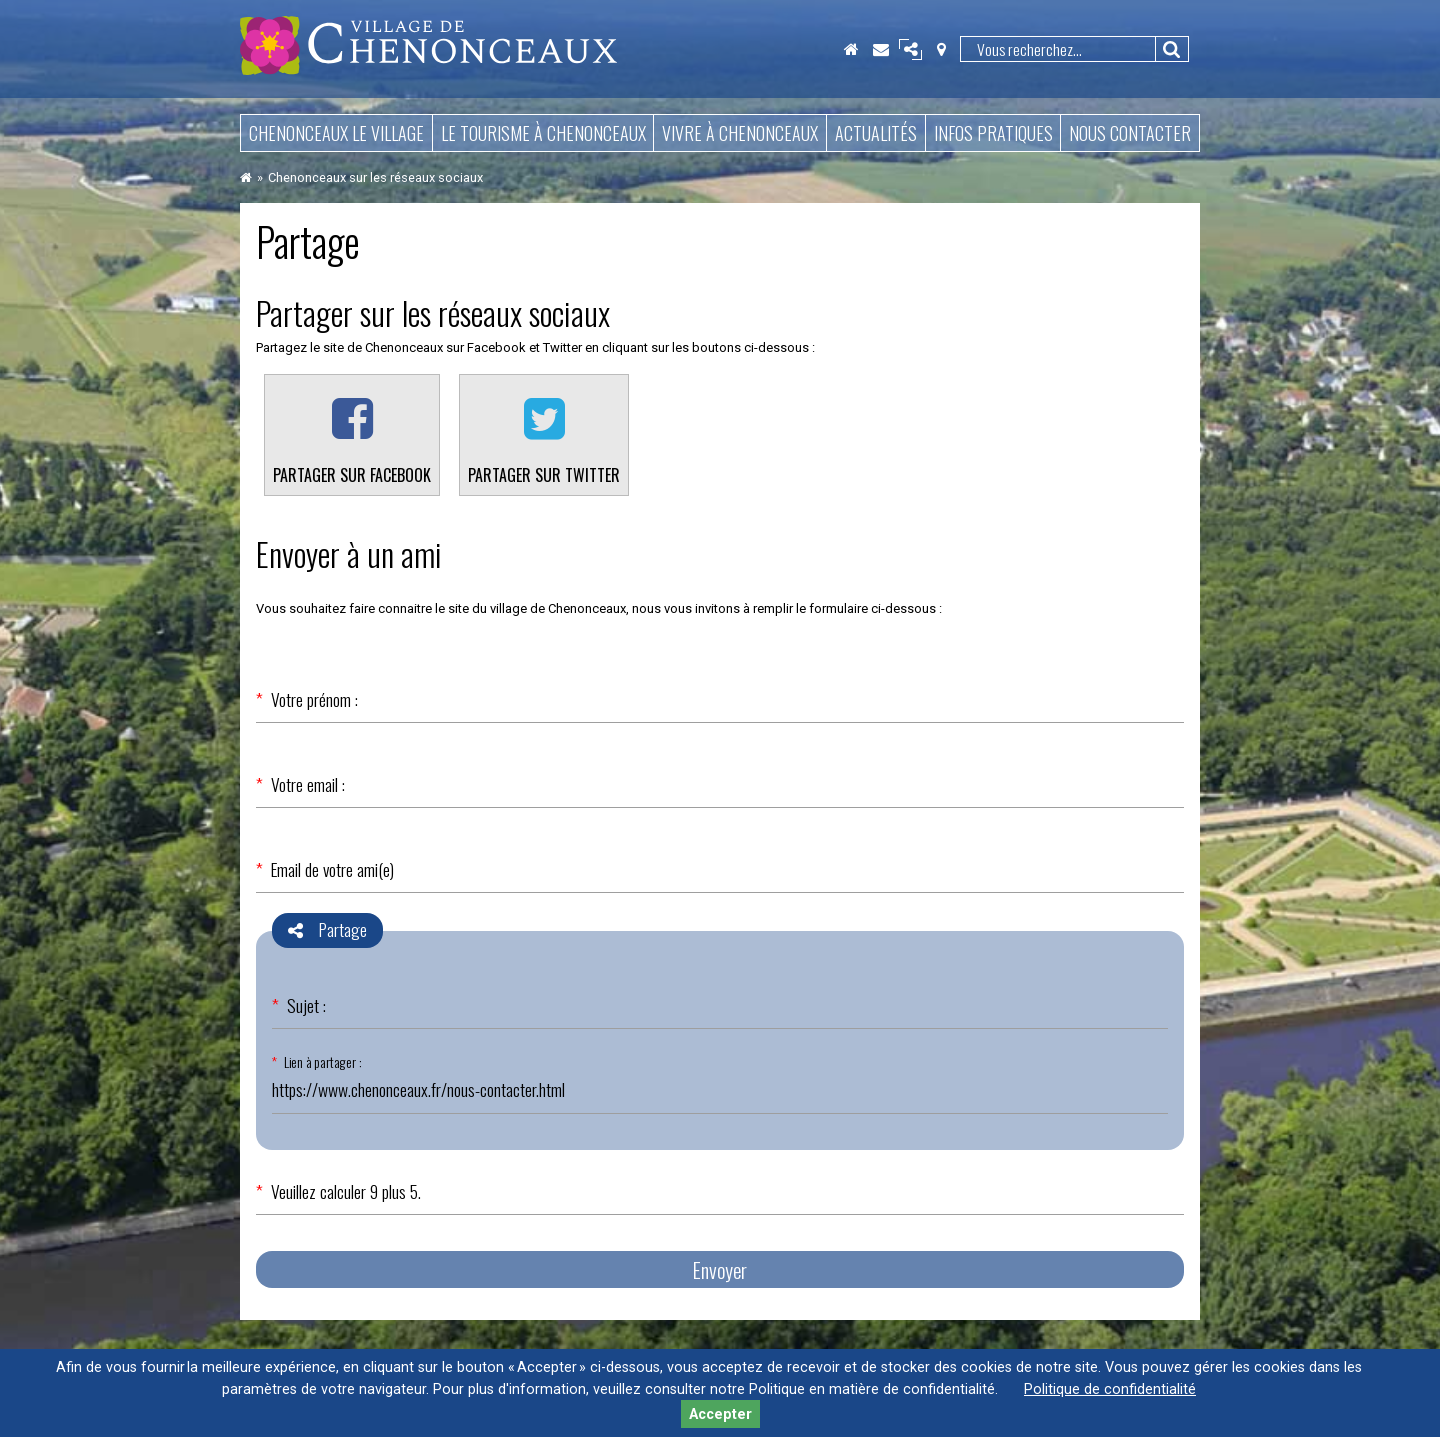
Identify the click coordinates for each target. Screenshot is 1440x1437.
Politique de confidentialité (1110, 1389)
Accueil (851, 49)
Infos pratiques (993, 133)
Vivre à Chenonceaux (740, 133)
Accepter (720, 1414)
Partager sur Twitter (544, 475)
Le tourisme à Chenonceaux (543, 133)
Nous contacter (1130, 133)
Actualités (876, 133)
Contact (881, 49)
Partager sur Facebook (352, 475)
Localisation (941, 49)
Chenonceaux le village (336, 133)
